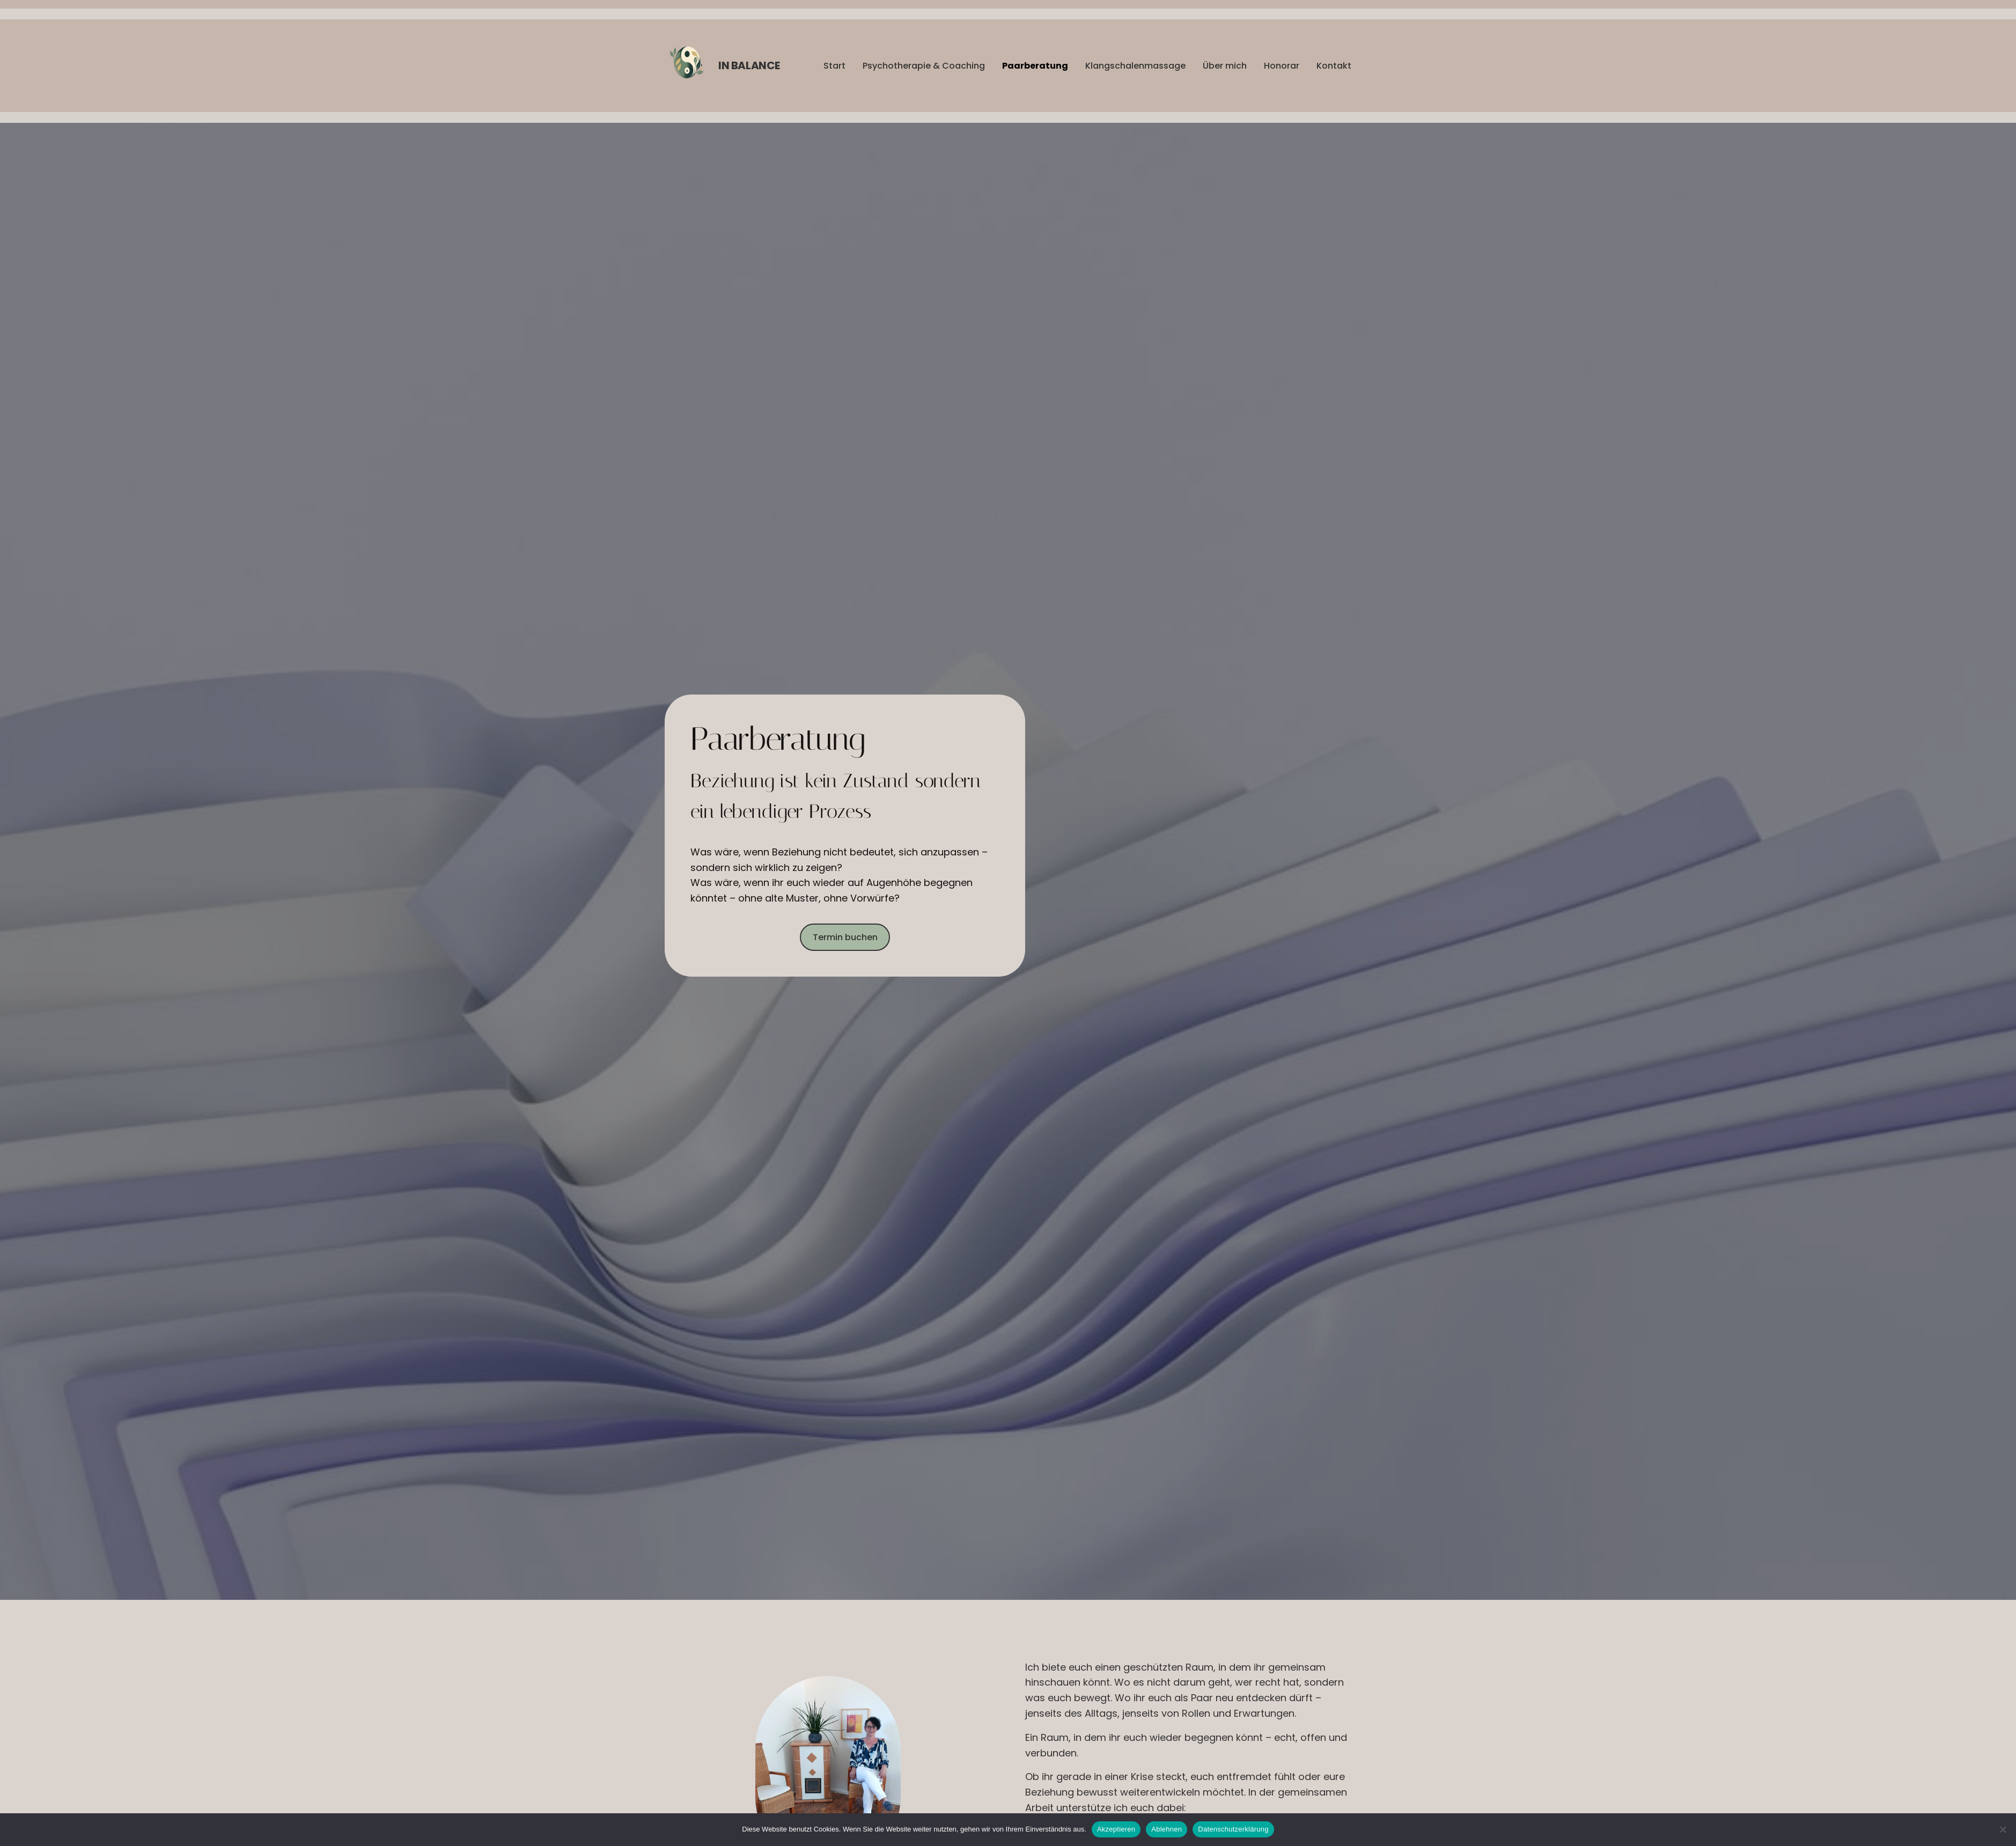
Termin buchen (845, 937)
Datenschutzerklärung (1233, 1829)
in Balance (749, 65)
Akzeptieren (1116, 1829)
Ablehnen (1166, 1829)
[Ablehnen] (2002, 1829)
